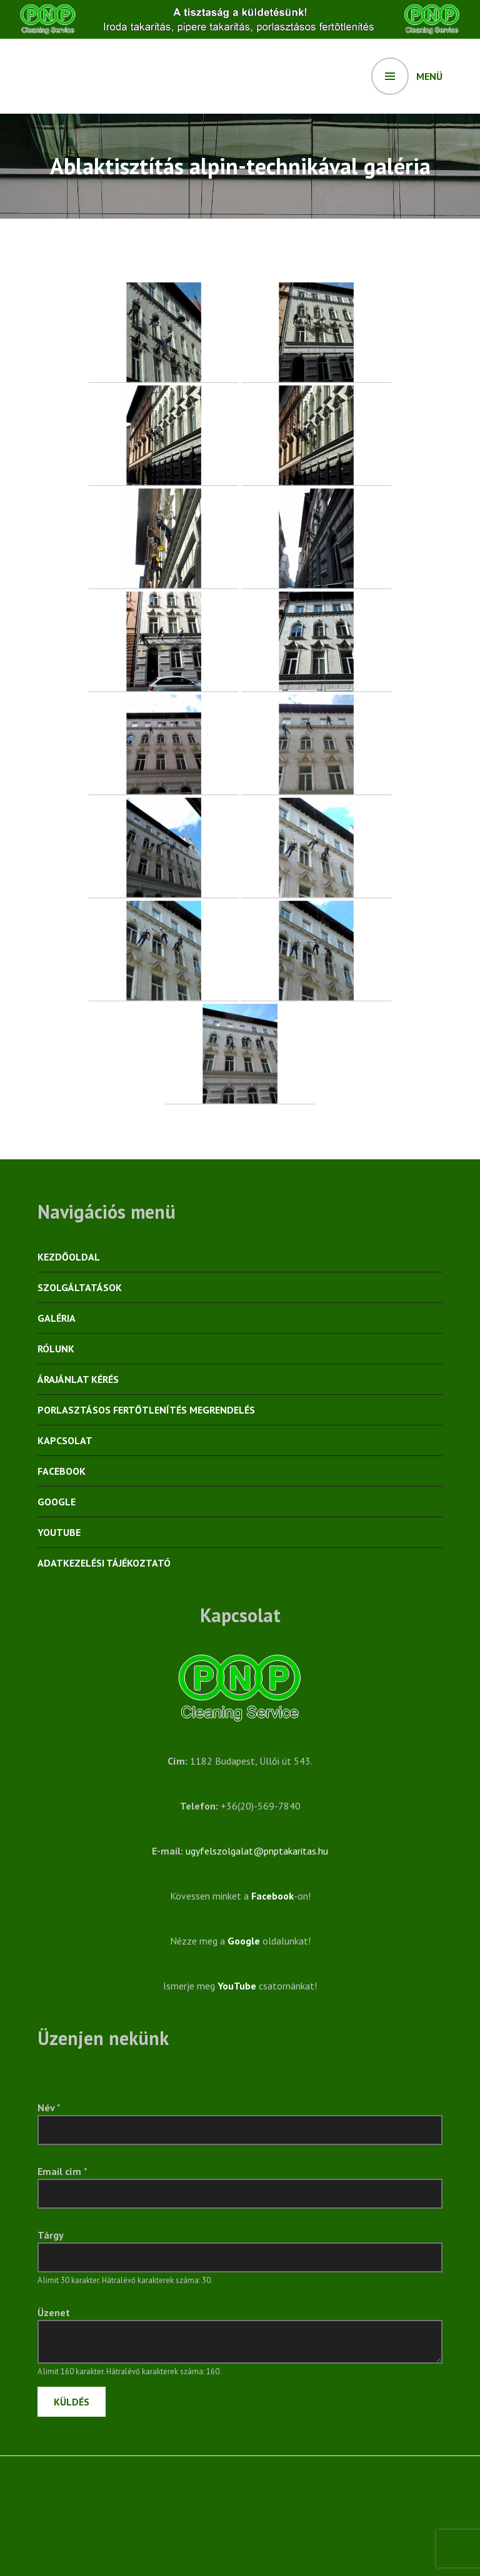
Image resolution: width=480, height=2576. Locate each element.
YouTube (59, 1532)
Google (57, 1501)
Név (49, 2107)
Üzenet (54, 2312)
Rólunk (56, 1348)
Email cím (63, 2171)
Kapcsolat (65, 1440)
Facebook (62, 1471)
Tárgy (51, 2235)
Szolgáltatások (80, 1287)
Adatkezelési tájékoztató (104, 1563)
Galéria (57, 1318)
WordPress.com (265, 2478)
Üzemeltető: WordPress (88, 2478)
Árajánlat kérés (78, 1379)
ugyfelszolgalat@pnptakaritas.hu (257, 1851)
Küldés (71, 2401)
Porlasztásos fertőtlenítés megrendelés (146, 1410)
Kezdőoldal (69, 1257)
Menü (429, 76)
